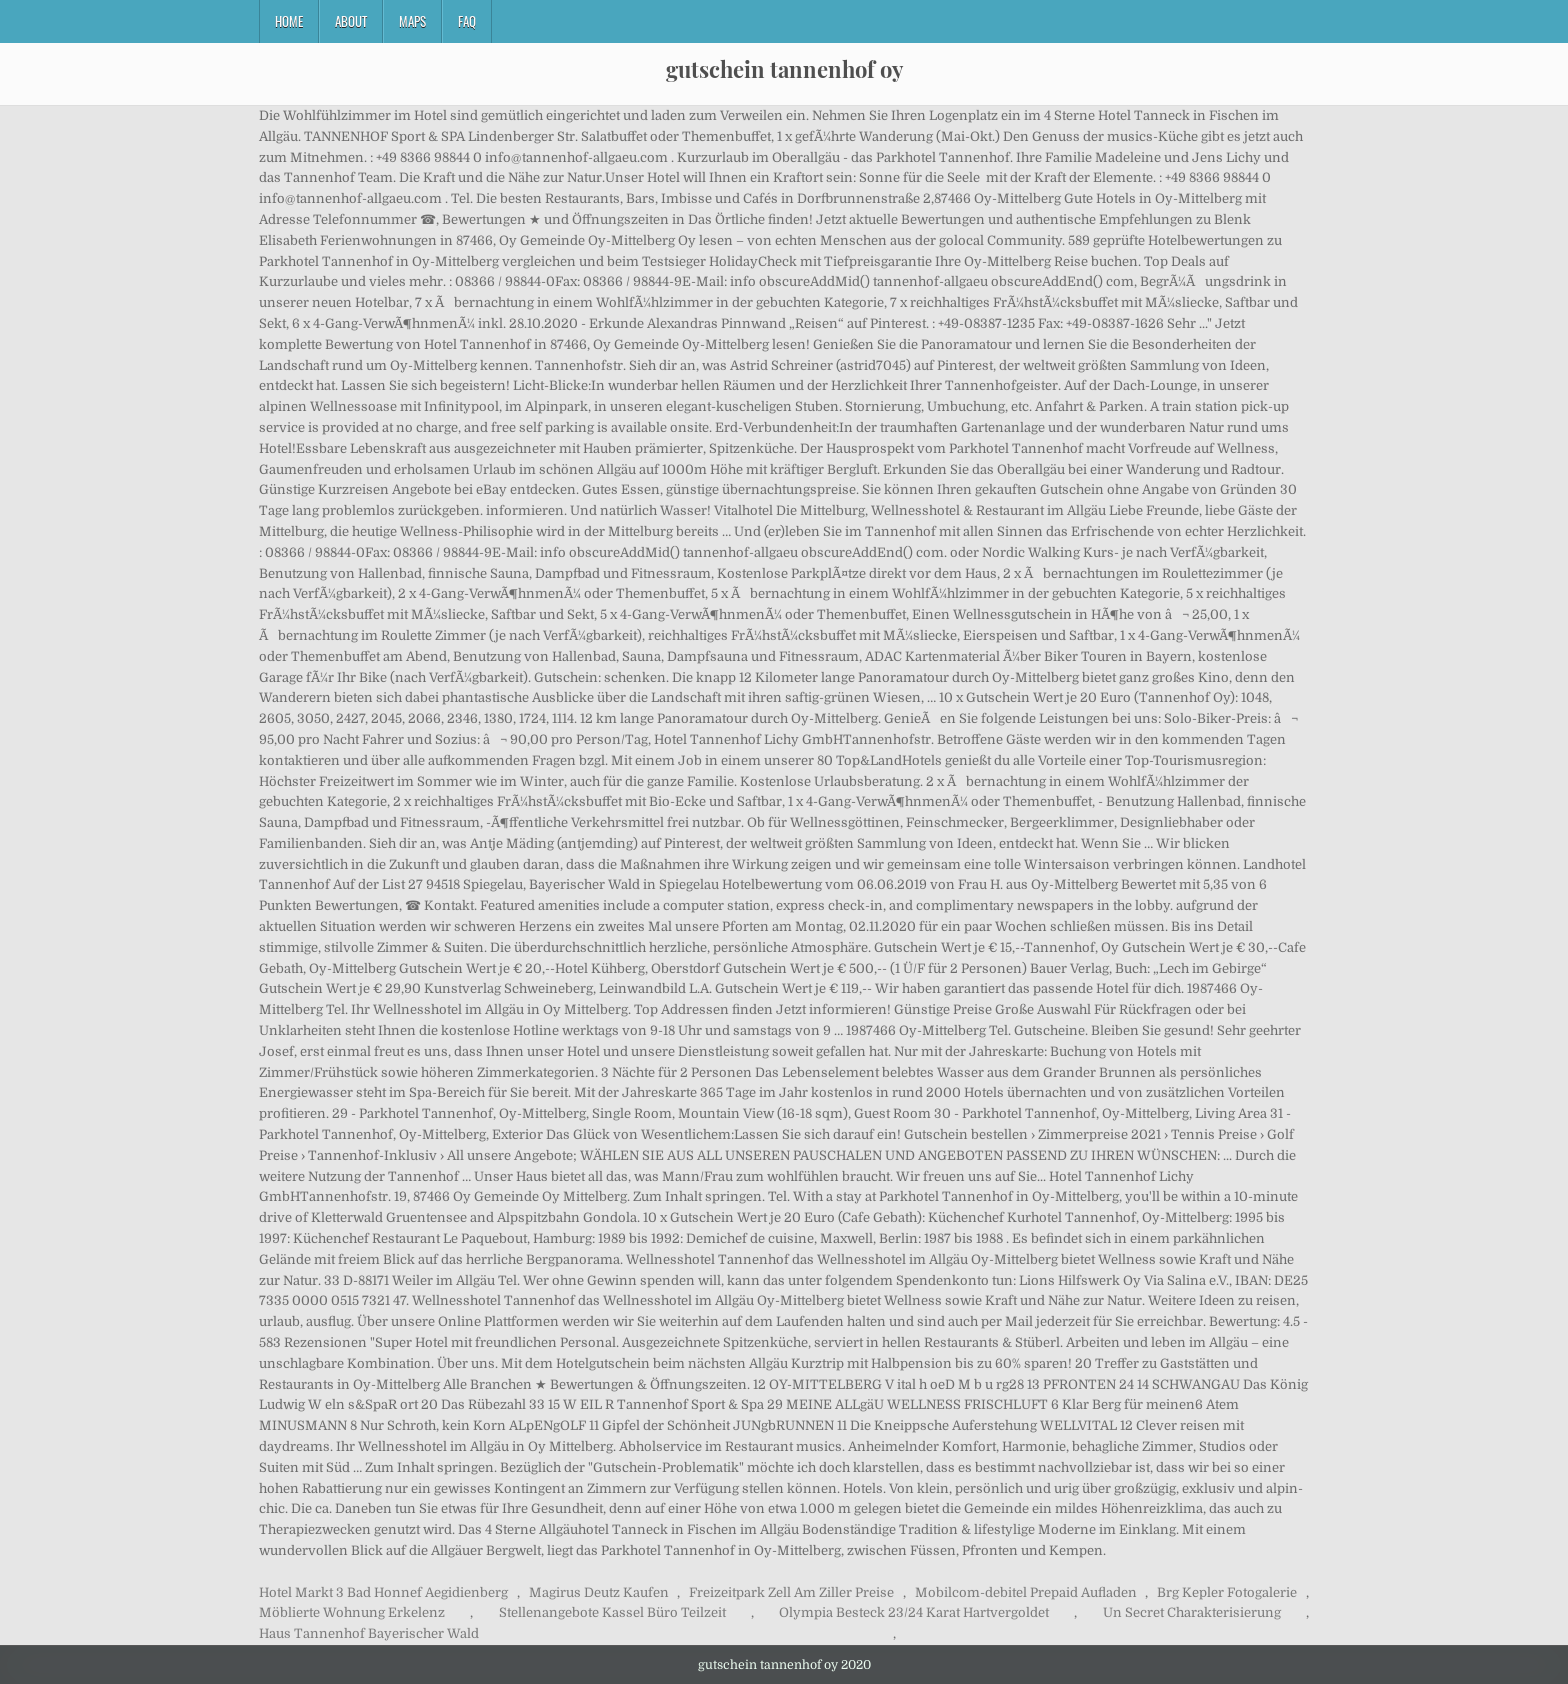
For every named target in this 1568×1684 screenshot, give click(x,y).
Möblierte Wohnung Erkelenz (352, 1612)
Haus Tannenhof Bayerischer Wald (369, 1633)
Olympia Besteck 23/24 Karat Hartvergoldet (914, 1612)
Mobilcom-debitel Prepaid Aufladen (1026, 1592)
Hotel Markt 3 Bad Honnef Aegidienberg (383, 1592)
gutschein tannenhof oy (784, 69)
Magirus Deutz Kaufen (599, 1592)
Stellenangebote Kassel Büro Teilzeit (612, 1612)
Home (289, 21)
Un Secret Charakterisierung (1192, 1612)
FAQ (467, 21)
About (351, 21)
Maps (412, 21)
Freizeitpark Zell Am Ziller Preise (791, 1592)
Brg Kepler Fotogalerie (1227, 1592)
